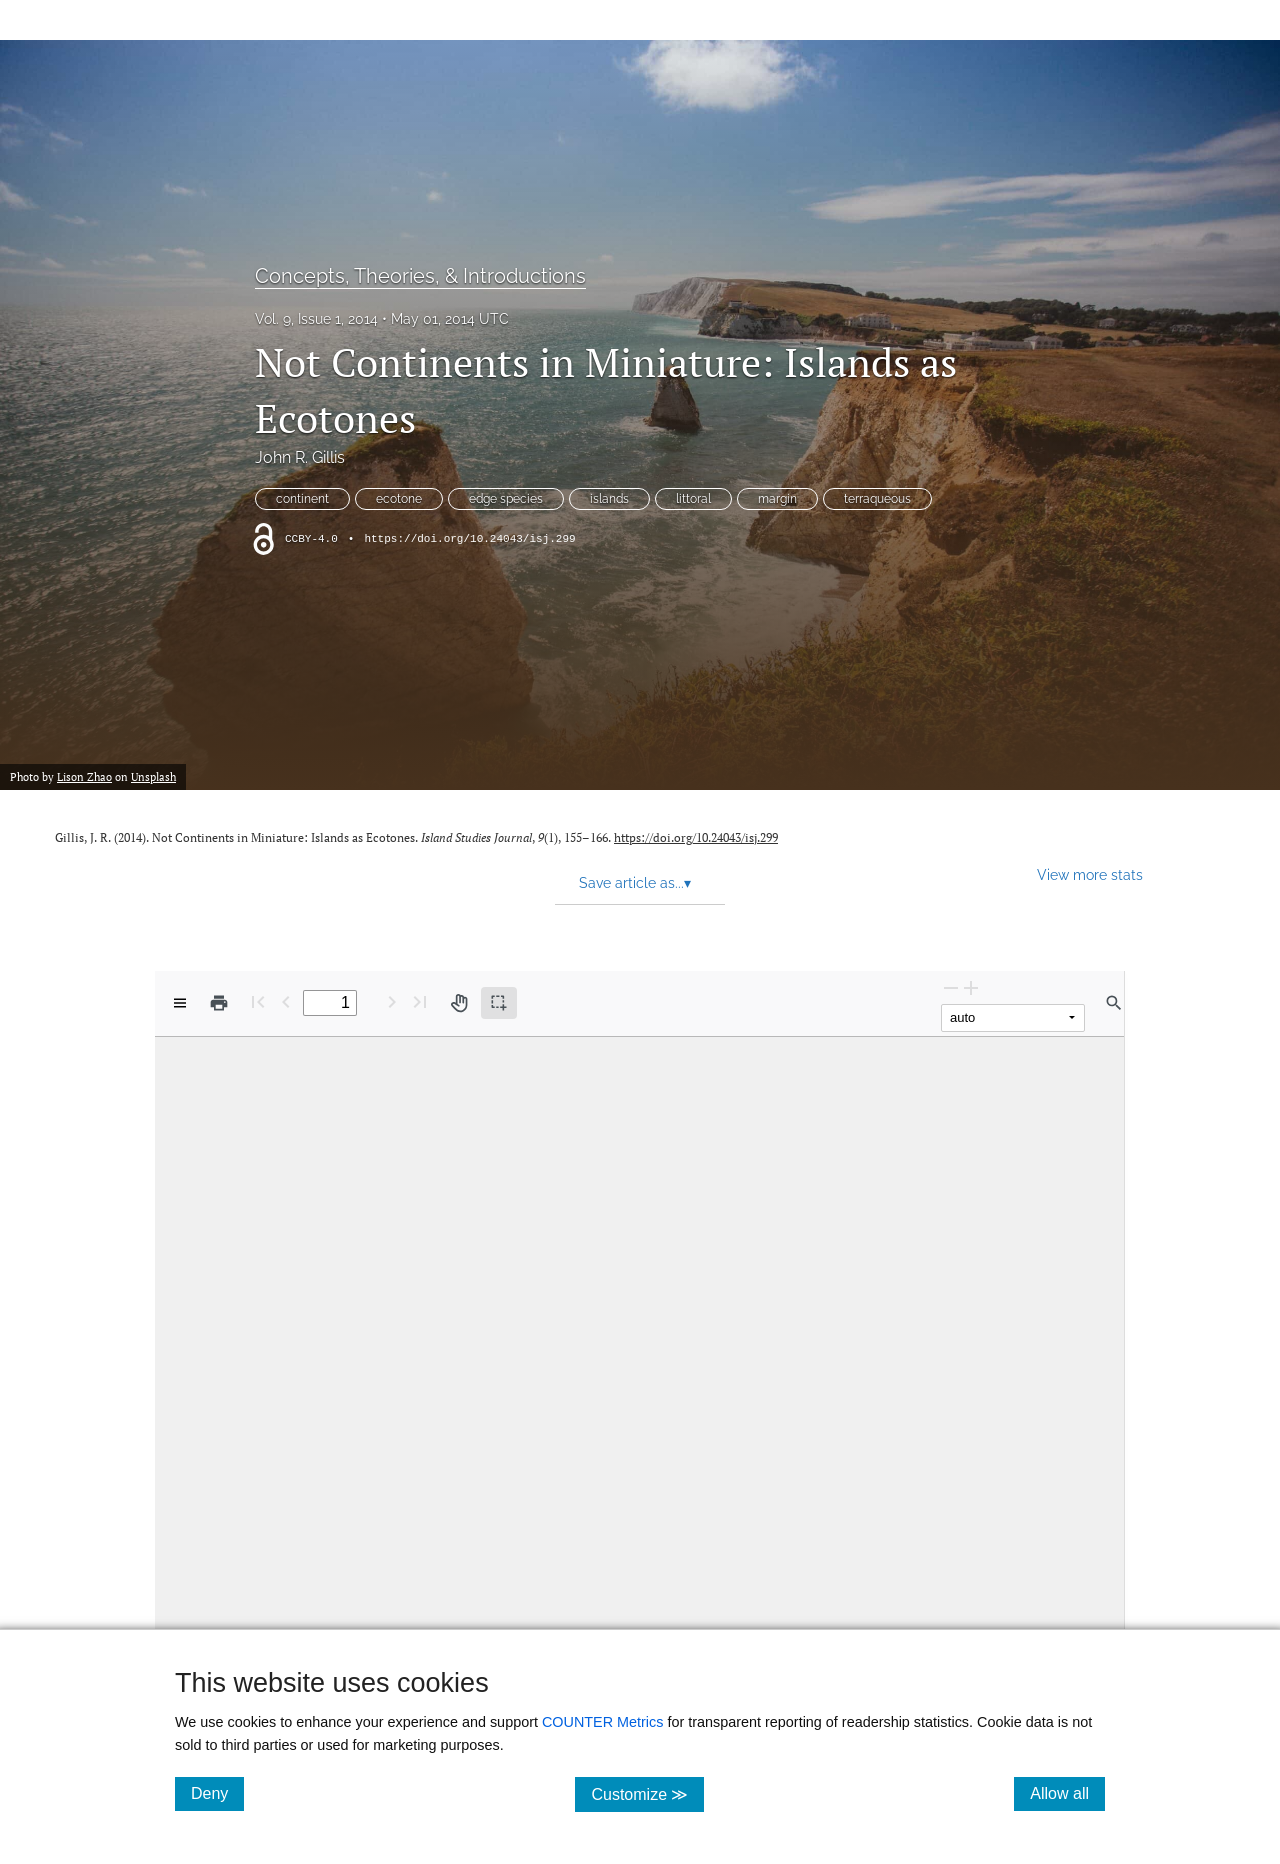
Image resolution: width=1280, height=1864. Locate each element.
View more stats (1090, 874)
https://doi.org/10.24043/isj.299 (469, 539)
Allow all (1067, 1793)
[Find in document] (1114, 1003)
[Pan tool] (459, 1003)
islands (609, 499)
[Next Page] (392, 1001)
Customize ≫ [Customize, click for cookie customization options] (647, 1793)
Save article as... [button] (635, 883)
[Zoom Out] (951, 987)
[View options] (180, 1003)
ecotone (399, 499)
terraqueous (877, 499)
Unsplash (153, 777)
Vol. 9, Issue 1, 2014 (316, 319)
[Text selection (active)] (499, 1003)
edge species (506, 499)
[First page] (258, 1001)
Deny (217, 1793)
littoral (693, 499)
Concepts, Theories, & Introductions (420, 276)
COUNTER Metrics (603, 1722)
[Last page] (420, 1001)
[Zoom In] (971, 987)
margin (777, 499)
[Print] (219, 1003)
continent (302, 499)
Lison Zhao (84, 777)
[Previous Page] (286, 1001)
